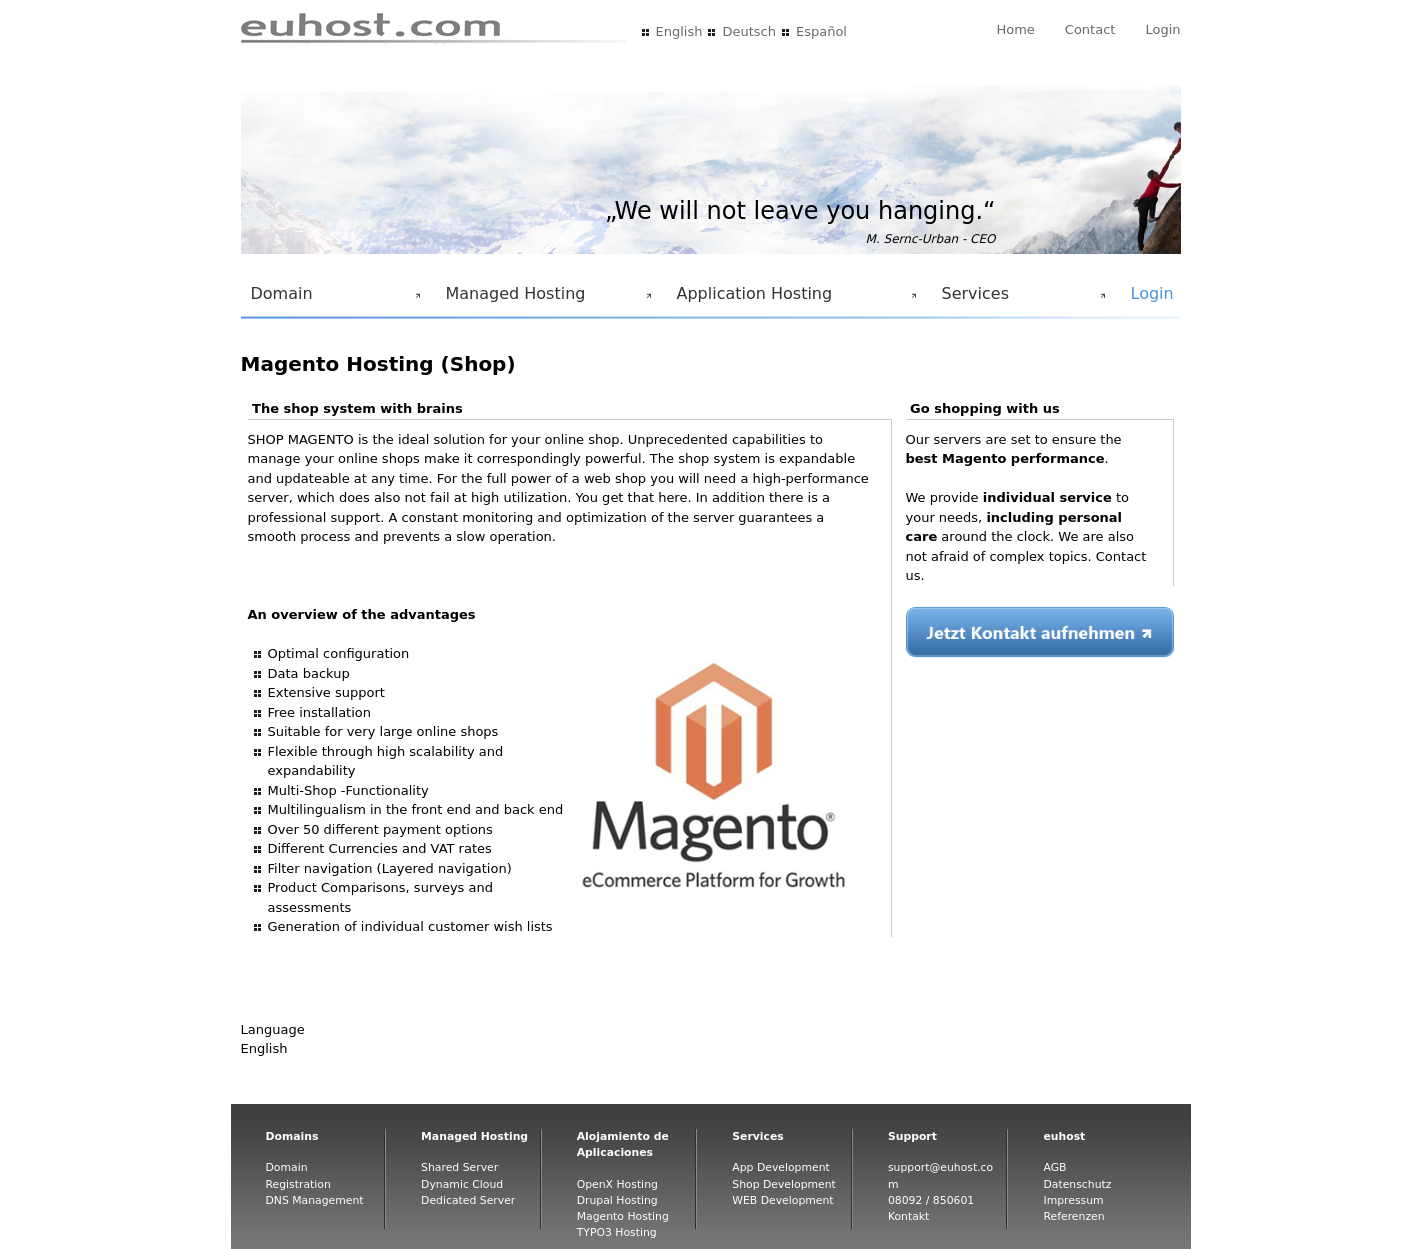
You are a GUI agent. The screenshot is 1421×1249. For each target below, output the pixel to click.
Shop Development (784, 1184)
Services (1020, 299)
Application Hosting (793, 299)
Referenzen (1073, 1216)
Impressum (1073, 1200)
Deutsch (749, 31)
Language (273, 1029)
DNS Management (315, 1200)
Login (1162, 29)
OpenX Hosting (617, 1184)
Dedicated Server (468, 1200)
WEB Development (782, 1200)
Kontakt (908, 1216)
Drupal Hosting (617, 1200)
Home (1015, 29)
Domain (332, 299)
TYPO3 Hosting (617, 1232)
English (679, 31)
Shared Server (459, 1167)
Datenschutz (1077, 1184)
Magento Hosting (623, 1216)
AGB (1054, 1167)
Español (821, 31)
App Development (781, 1167)
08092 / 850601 (931, 1200)
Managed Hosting (545, 299)
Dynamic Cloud (462, 1184)
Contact (1090, 29)
